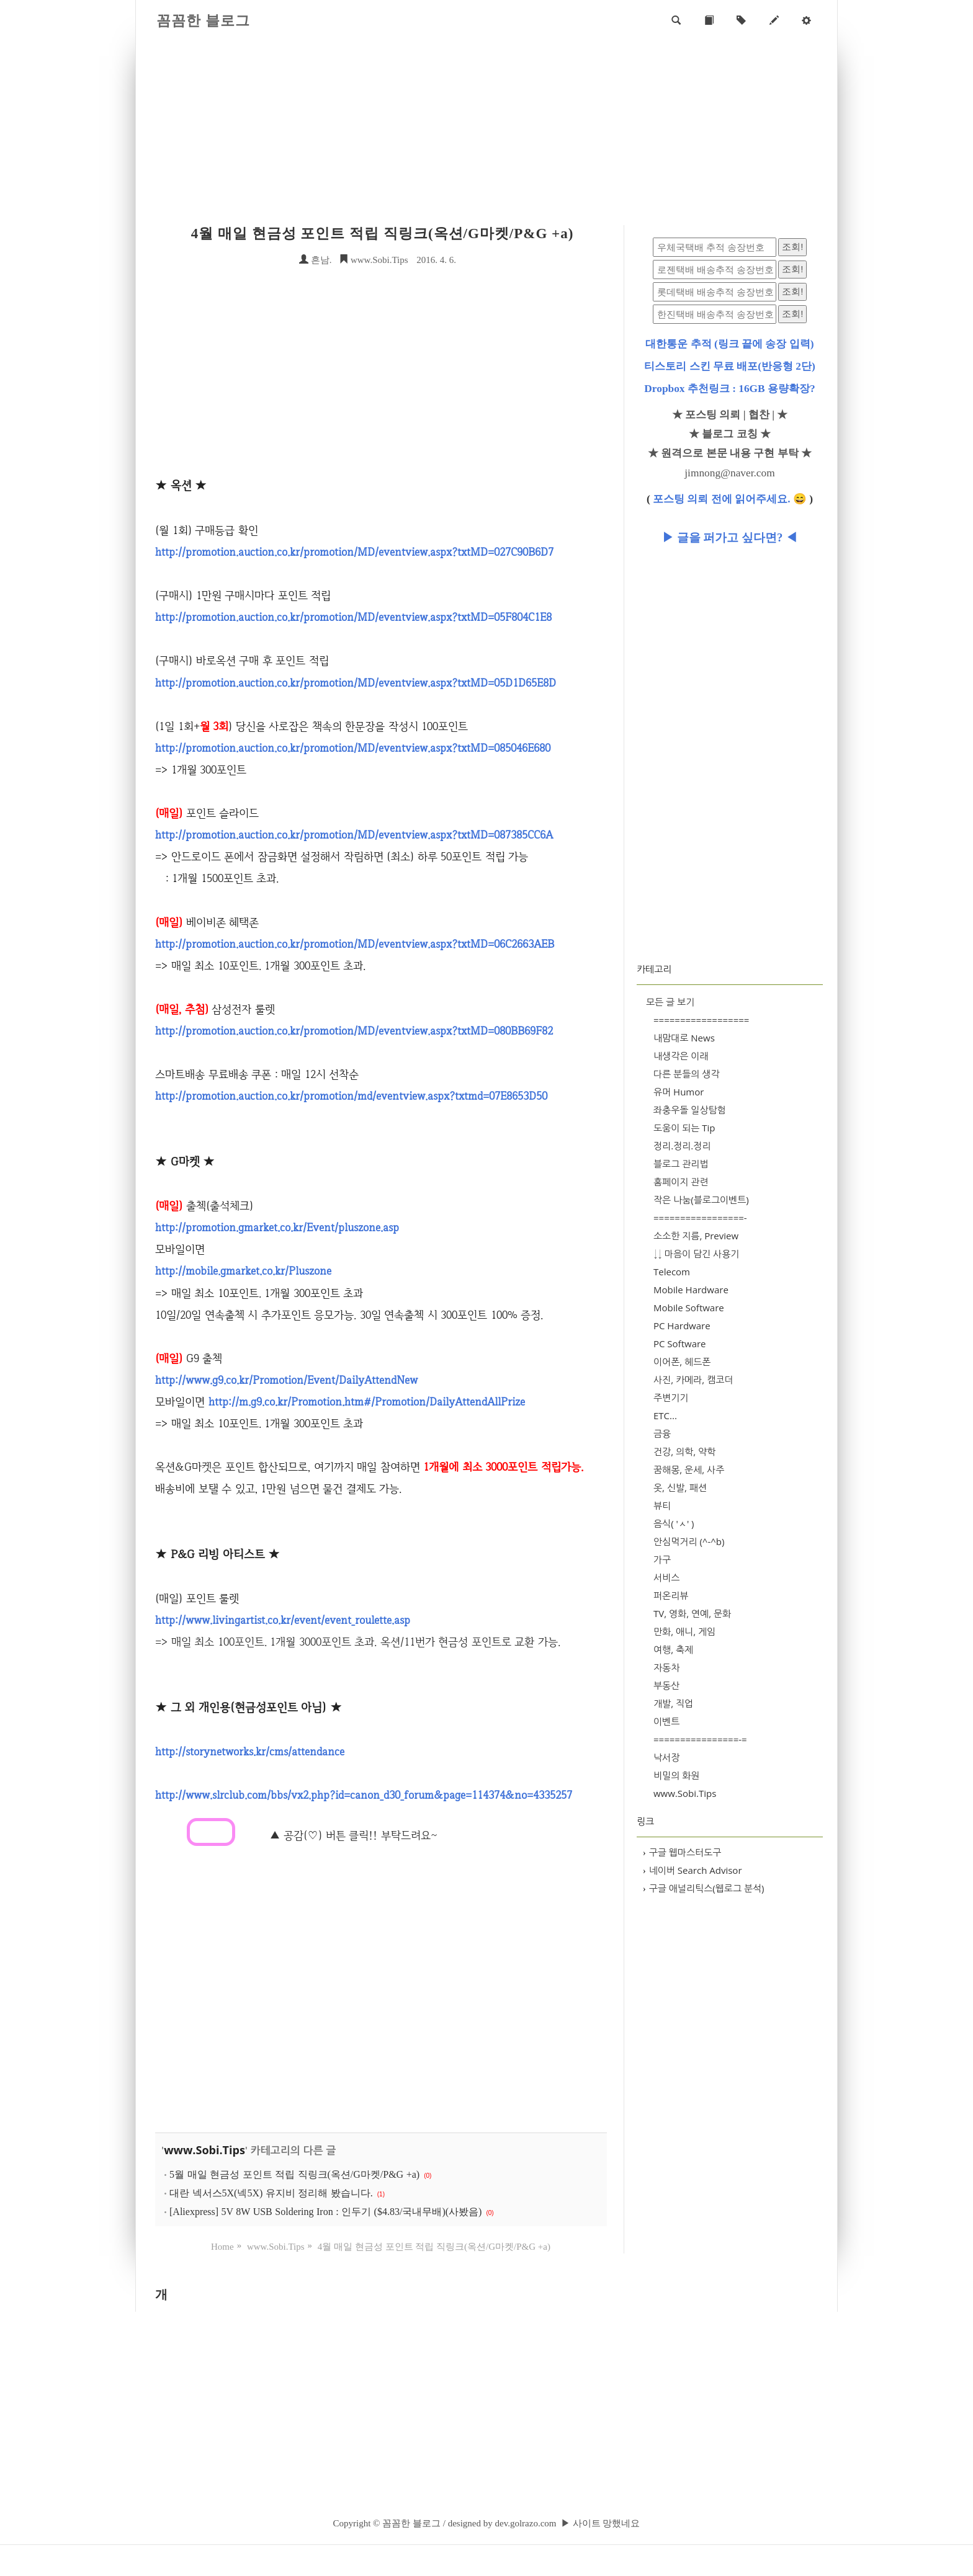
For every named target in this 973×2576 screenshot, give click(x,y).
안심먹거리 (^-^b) (688, 1541)
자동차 (666, 1667)
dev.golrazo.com (525, 2523)
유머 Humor (678, 1091)
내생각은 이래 (681, 1056)
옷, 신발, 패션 (680, 1487)
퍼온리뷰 (670, 1595)
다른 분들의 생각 (686, 1073)
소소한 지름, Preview (695, 1235)
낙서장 (666, 1757)
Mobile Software (688, 1307)
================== (701, 1020)
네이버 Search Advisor (692, 1870)
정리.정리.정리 (682, 1145)
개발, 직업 (673, 1703)
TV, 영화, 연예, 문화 (692, 1613)
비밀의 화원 (676, 1775)
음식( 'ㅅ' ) (673, 1523)
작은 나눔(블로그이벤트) (701, 1199)
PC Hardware (682, 1325)
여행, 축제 (673, 1649)
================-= (700, 1739)
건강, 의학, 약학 (684, 1451)
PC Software (679, 1343)
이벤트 (666, 1721)
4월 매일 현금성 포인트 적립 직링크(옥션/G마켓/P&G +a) (382, 233)
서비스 (666, 1577)
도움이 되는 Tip (684, 1127)
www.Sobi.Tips (373, 260)
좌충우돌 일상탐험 (689, 1109)
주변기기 (670, 1397)
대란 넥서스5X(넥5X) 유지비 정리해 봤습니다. (271, 2193)
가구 (662, 1559)
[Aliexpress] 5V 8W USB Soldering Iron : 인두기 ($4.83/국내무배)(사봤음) (325, 2211)
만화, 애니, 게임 (684, 1631)
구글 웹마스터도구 (682, 1852)
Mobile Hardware (691, 1289)
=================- (700, 1217)
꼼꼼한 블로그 (203, 21)
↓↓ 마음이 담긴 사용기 (696, 1253)
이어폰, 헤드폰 (682, 1361)
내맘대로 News (684, 1038)
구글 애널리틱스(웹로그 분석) (703, 1888)
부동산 (666, 1685)
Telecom (671, 1271)
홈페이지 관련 (681, 1181)
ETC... (665, 1415)
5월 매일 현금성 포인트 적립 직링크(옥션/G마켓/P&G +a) (294, 2174)
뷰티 (662, 1505)
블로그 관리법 (681, 1163)
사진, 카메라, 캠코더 (693, 1379)
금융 (662, 1433)
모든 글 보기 (670, 1002)
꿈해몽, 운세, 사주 (688, 1469)
